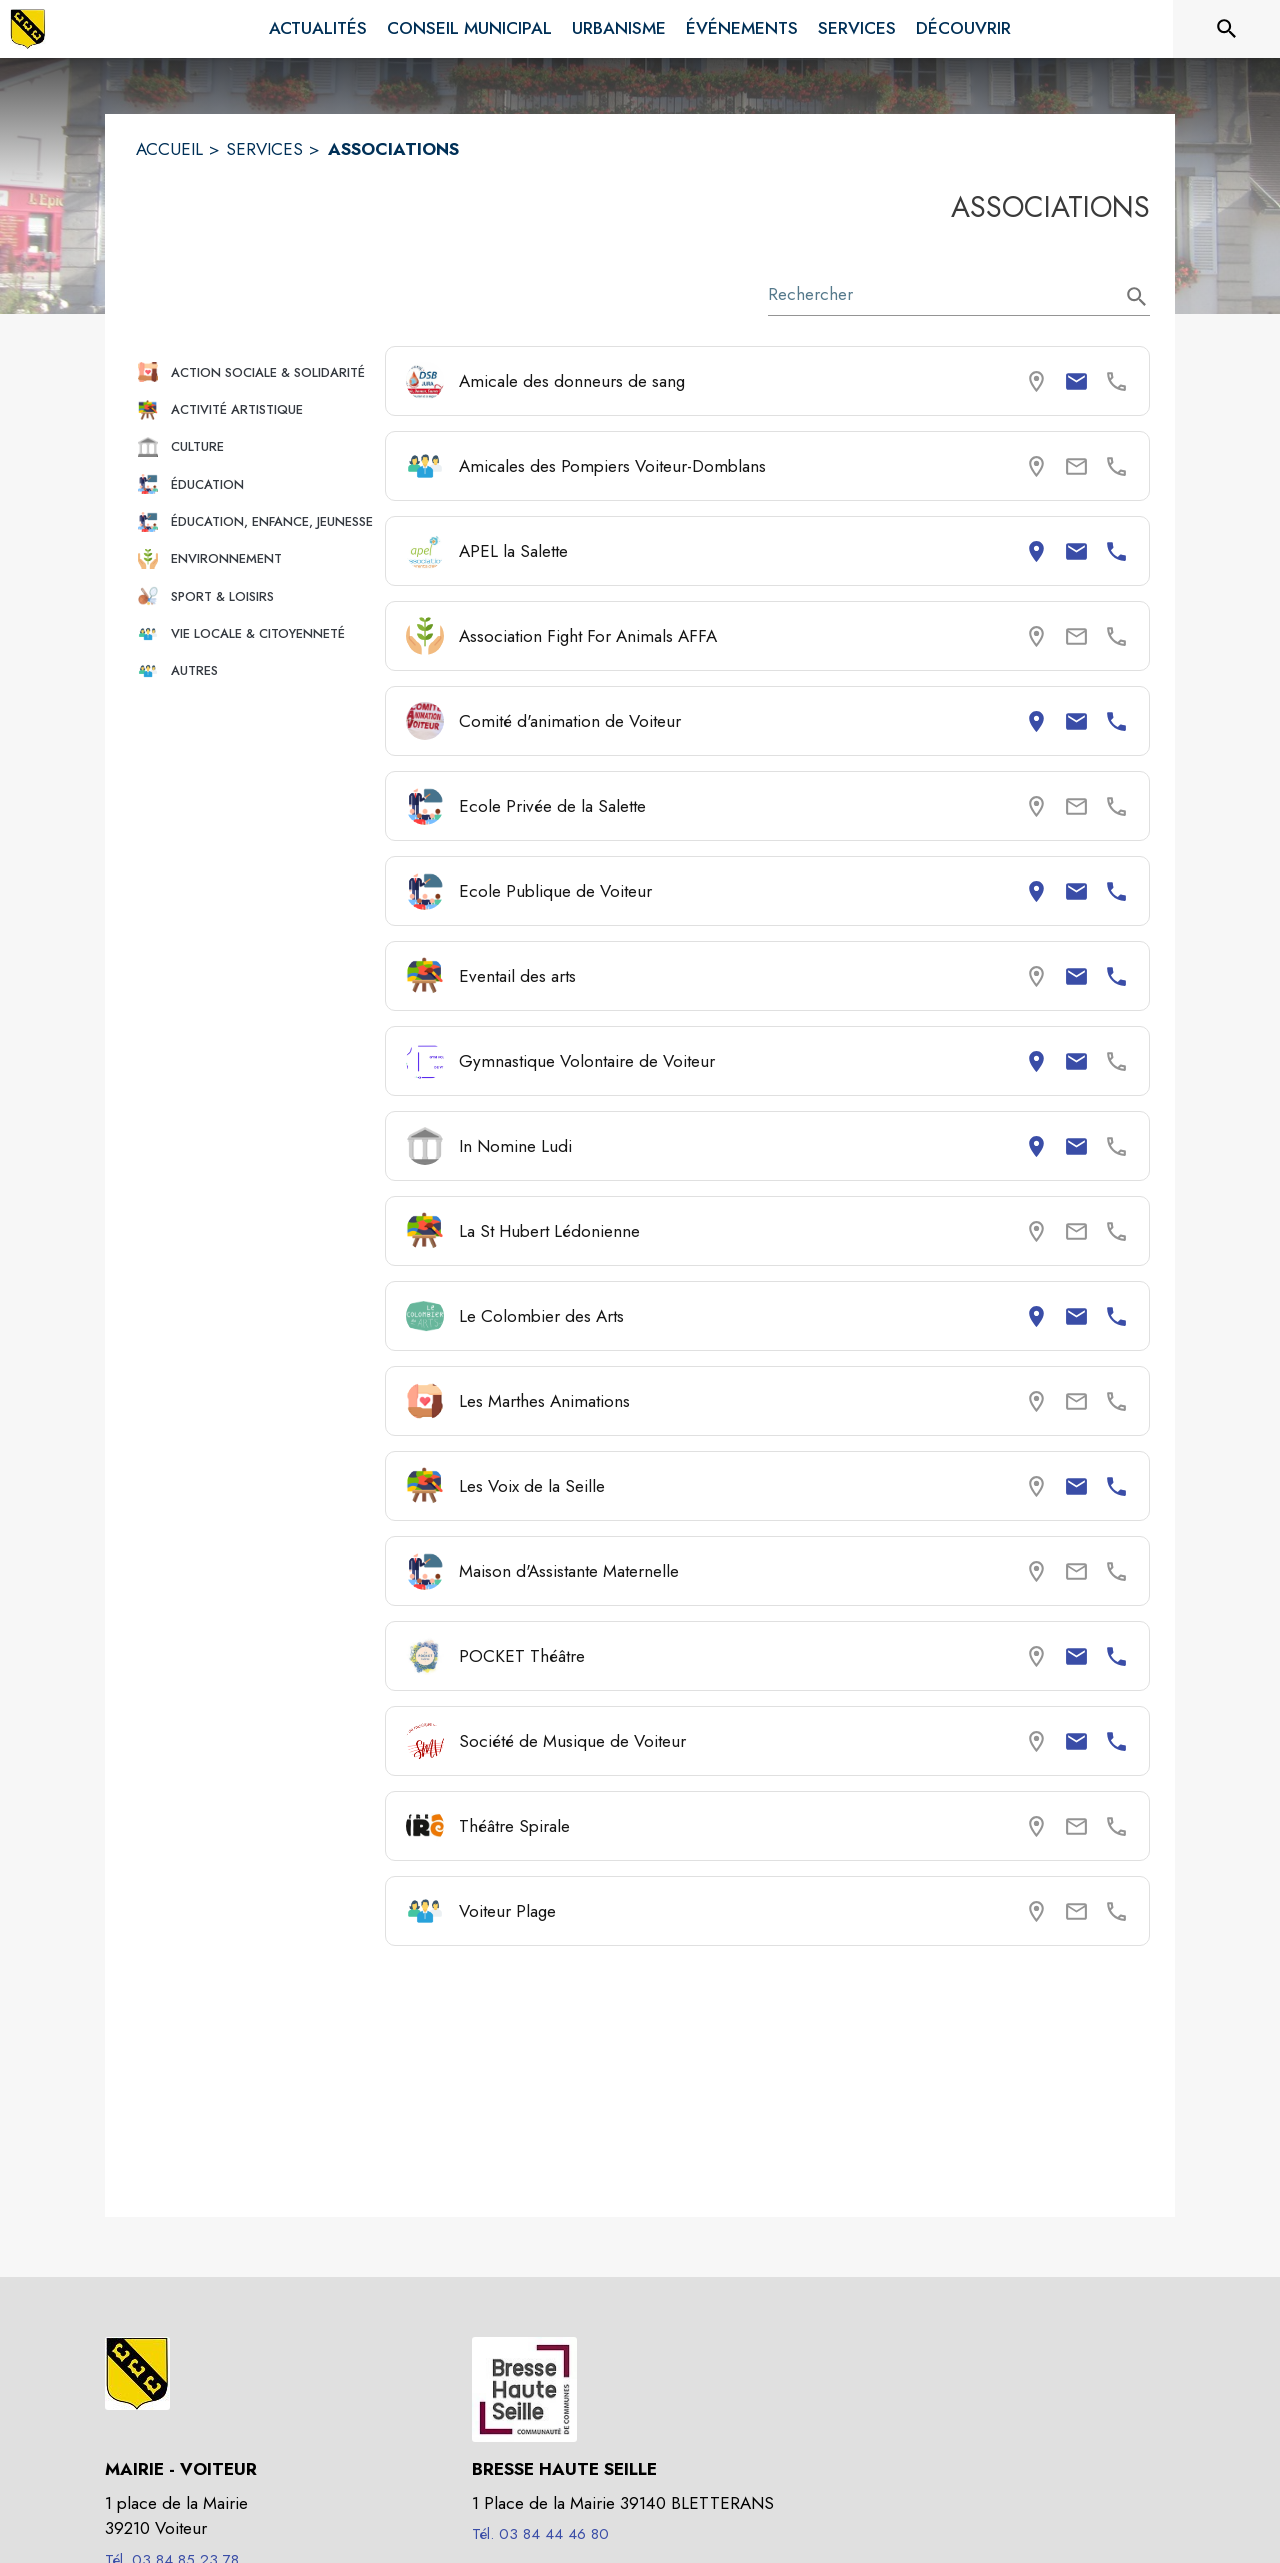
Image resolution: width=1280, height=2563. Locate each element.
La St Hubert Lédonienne (549, 1231)
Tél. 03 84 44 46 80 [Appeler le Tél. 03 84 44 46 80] (540, 2534)
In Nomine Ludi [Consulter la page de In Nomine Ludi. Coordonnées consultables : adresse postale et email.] (515, 1146)
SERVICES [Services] (264, 149)
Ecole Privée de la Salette (552, 806)
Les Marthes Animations (544, 1401)
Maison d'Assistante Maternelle (569, 1571)
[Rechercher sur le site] (1227, 29)
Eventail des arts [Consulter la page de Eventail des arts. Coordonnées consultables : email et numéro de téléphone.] (517, 976)
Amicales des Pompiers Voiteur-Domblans (612, 466)
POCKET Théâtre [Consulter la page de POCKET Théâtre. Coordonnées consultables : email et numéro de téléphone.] (522, 1656)
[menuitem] (318, 29)
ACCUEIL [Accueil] (169, 149)
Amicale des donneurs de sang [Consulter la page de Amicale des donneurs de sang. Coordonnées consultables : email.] (572, 381)
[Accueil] (28, 29)
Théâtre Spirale (514, 1826)
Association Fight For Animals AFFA (588, 636)
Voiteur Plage (507, 1911)
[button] (252, 372)
